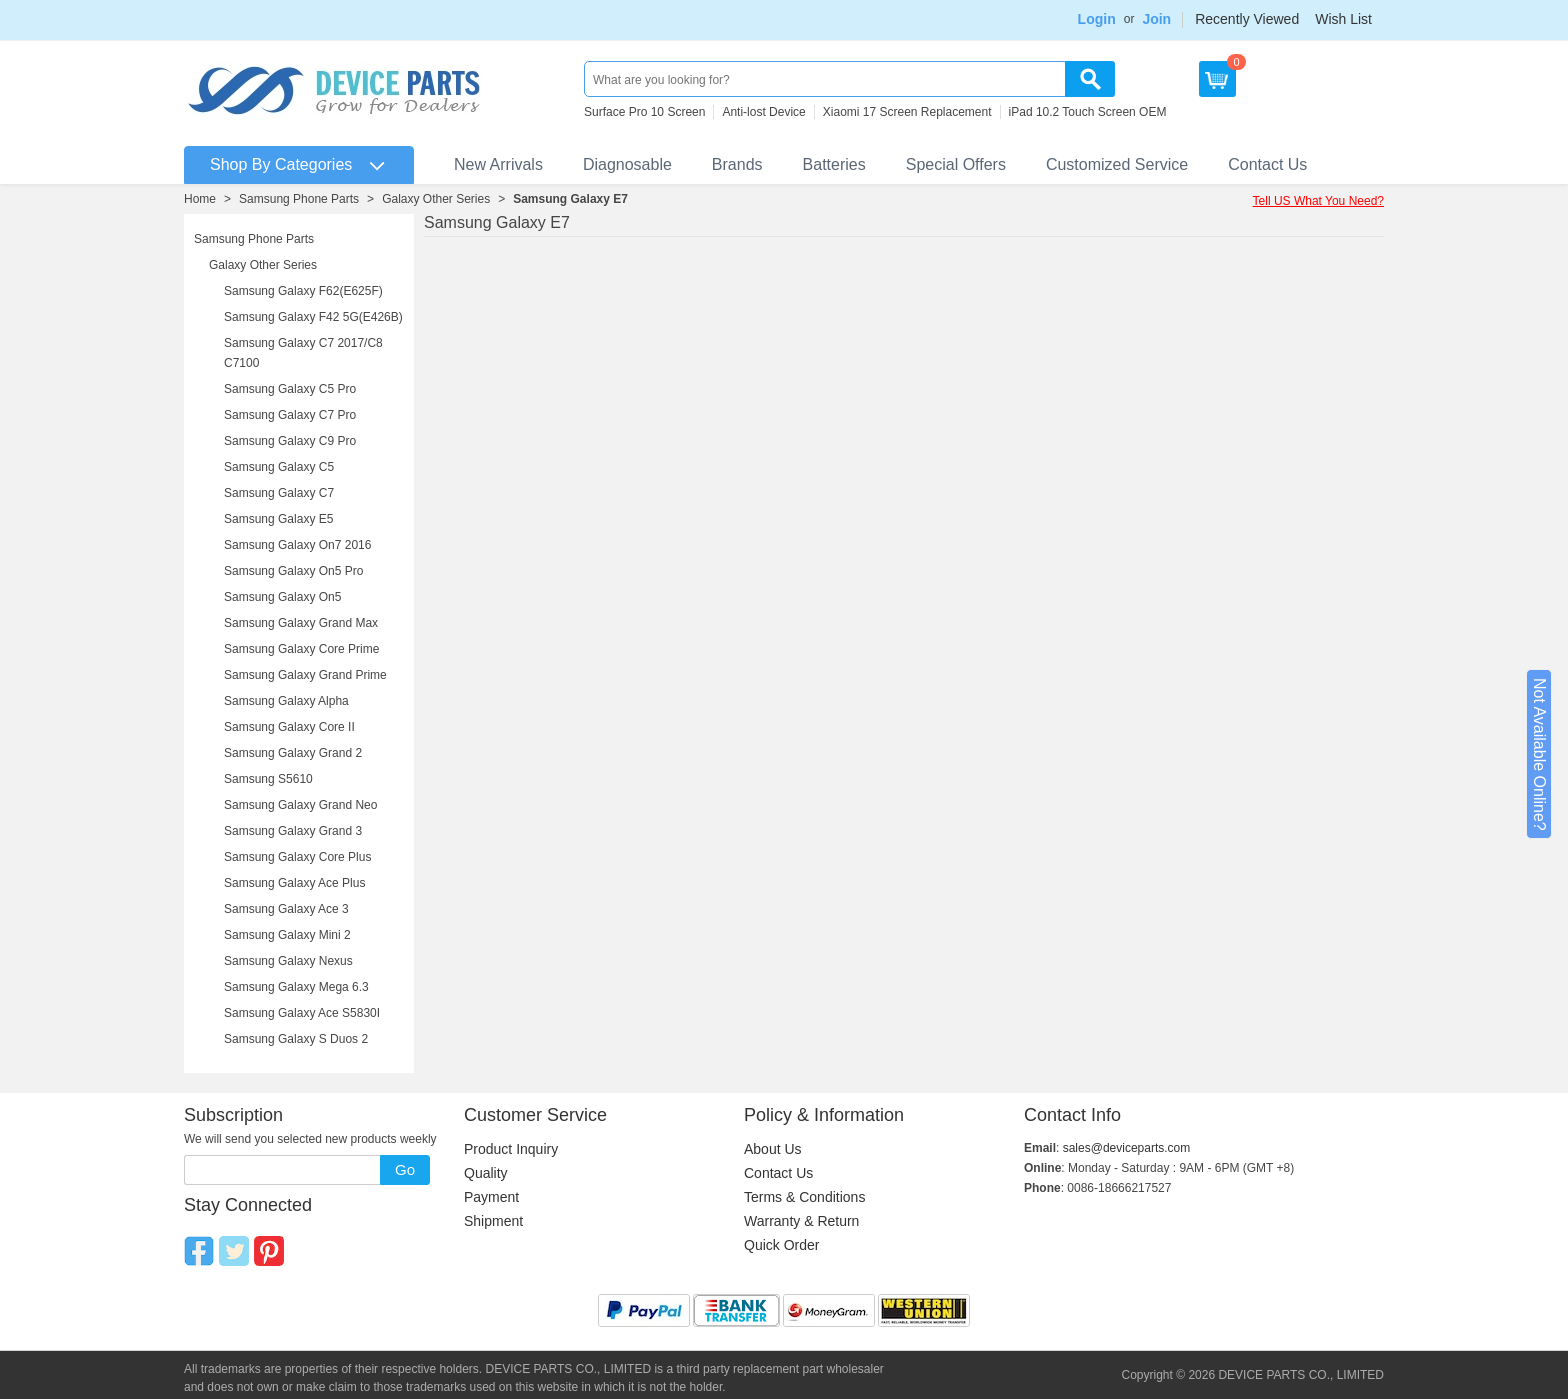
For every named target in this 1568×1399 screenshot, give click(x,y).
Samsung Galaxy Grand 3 (293, 831)
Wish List (1343, 19)
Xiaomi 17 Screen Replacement (907, 112)
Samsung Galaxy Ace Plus (294, 883)
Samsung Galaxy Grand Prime (305, 675)
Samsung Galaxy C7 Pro (290, 415)
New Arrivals (498, 164)
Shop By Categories (281, 164)
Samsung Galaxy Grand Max (301, 623)
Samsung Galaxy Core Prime (301, 649)
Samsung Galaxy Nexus (288, 961)
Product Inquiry (511, 1149)
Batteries (834, 164)
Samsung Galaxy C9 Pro (290, 441)
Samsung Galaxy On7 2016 (297, 545)
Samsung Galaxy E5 (278, 519)
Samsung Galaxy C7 (279, 493)
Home (200, 199)
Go (405, 1169)
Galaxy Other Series (436, 199)
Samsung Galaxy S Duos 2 (296, 1039)
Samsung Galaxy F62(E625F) (303, 291)
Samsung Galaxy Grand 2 (293, 753)
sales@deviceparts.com (1127, 1148)
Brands (737, 164)
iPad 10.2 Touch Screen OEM (1088, 112)
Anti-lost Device (763, 112)
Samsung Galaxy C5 (279, 467)
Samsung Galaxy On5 (282, 597)
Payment (491, 1197)
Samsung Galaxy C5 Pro (290, 389)
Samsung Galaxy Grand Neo (300, 805)
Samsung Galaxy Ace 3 (286, 909)
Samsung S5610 (268, 779)
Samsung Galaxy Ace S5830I (302, 1013)
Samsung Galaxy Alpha (286, 701)
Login (1097, 19)
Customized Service (1117, 164)
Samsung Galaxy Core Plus (297, 857)
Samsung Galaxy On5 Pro (293, 571)
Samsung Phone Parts (299, 199)
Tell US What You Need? (1318, 201)
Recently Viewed (1247, 19)
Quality (486, 1173)
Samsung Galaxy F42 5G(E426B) (313, 317)
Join (1156, 19)
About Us (773, 1149)
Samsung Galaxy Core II (289, 727)
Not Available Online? (1539, 754)
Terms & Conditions (804, 1197)
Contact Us (1267, 164)
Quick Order (781, 1245)
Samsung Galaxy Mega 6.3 (296, 987)
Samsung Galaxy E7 (570, 199)
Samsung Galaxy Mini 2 (287, 935)
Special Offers (956, 164)
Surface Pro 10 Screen (644, 112)
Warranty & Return (801, 1221)
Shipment (493, 1221)
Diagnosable (627, 164)
